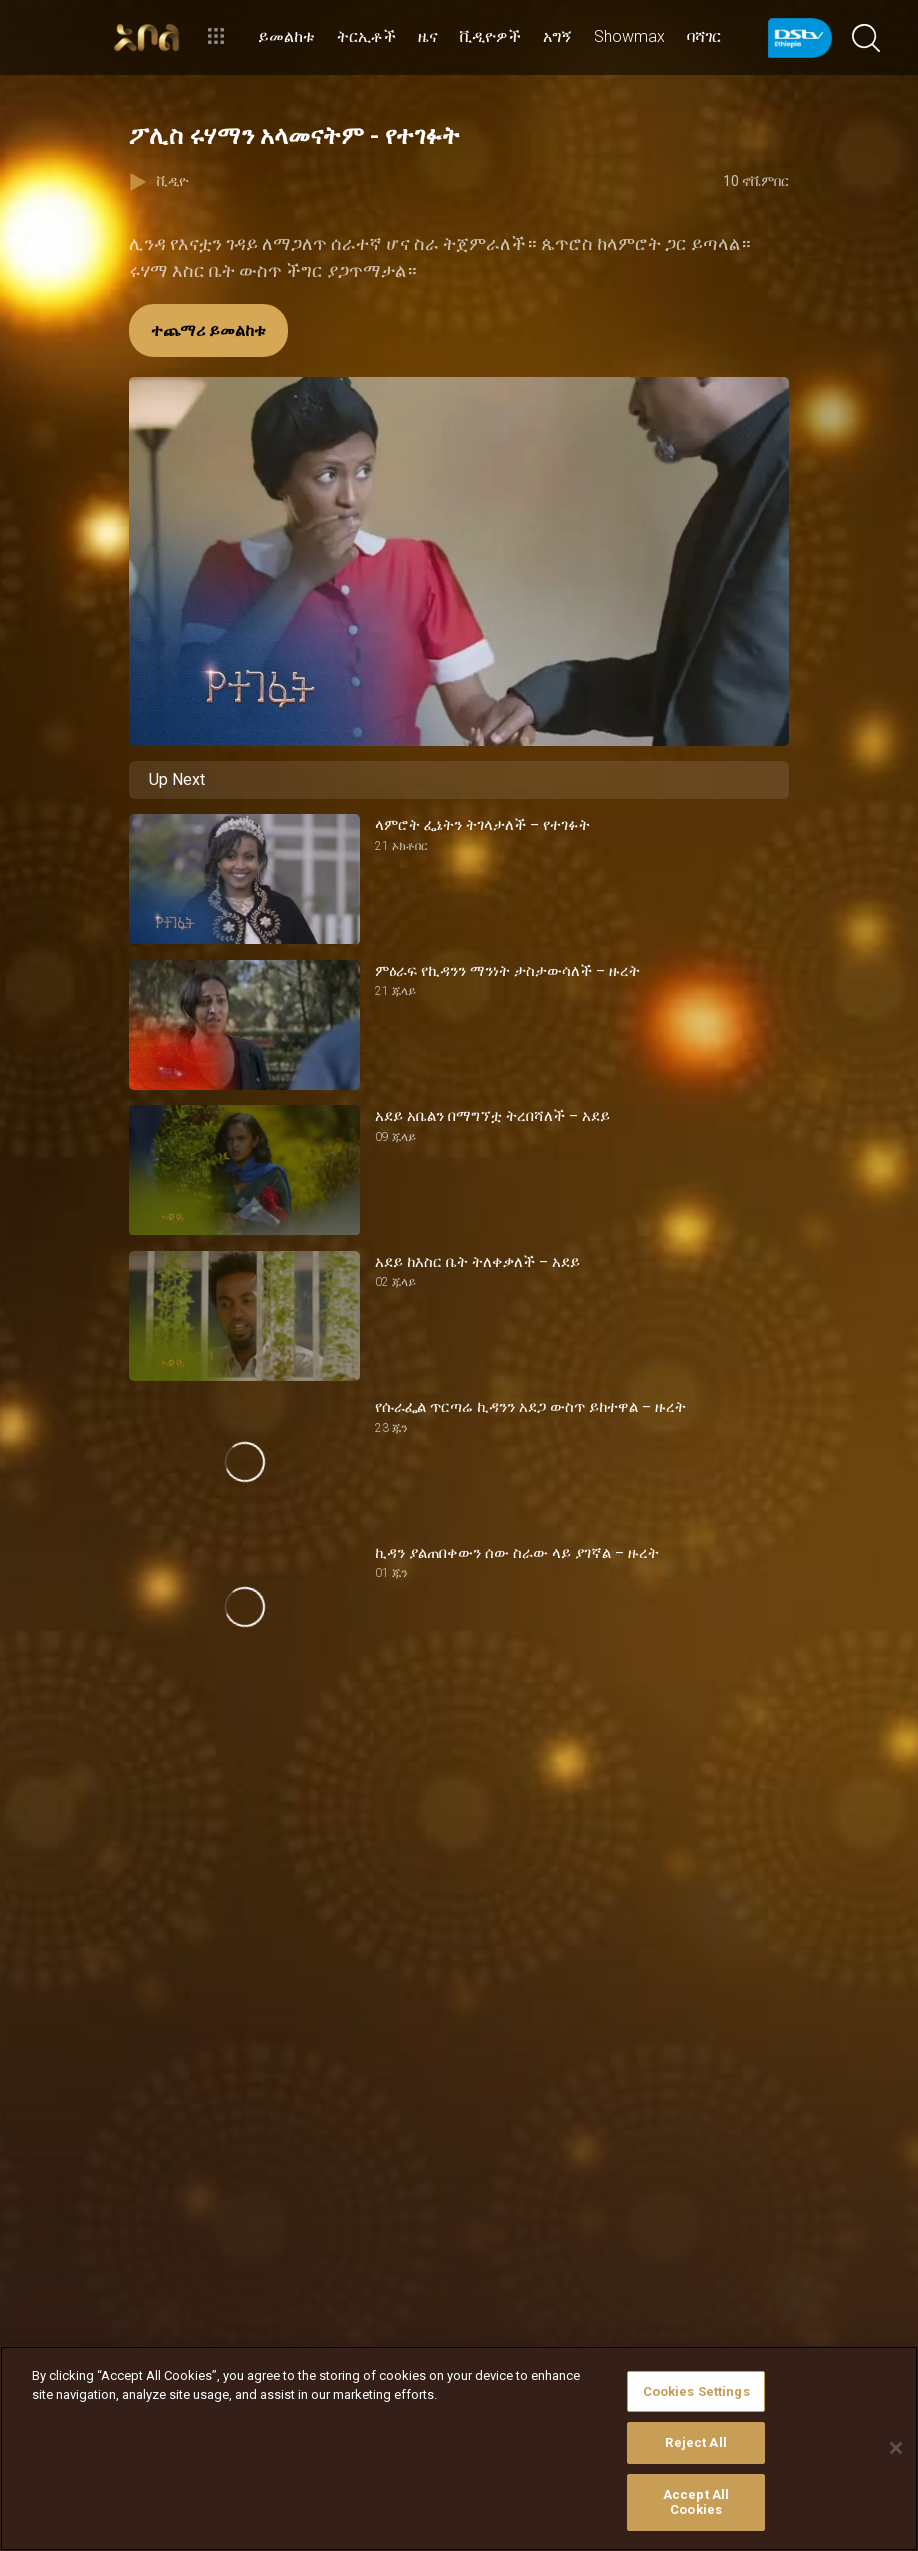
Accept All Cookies (696, 2502)
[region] (459, 2448)
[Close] (896, 2448)
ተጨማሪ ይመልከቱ (208, 330)
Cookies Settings (696, 2391)
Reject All (695, 2442)
